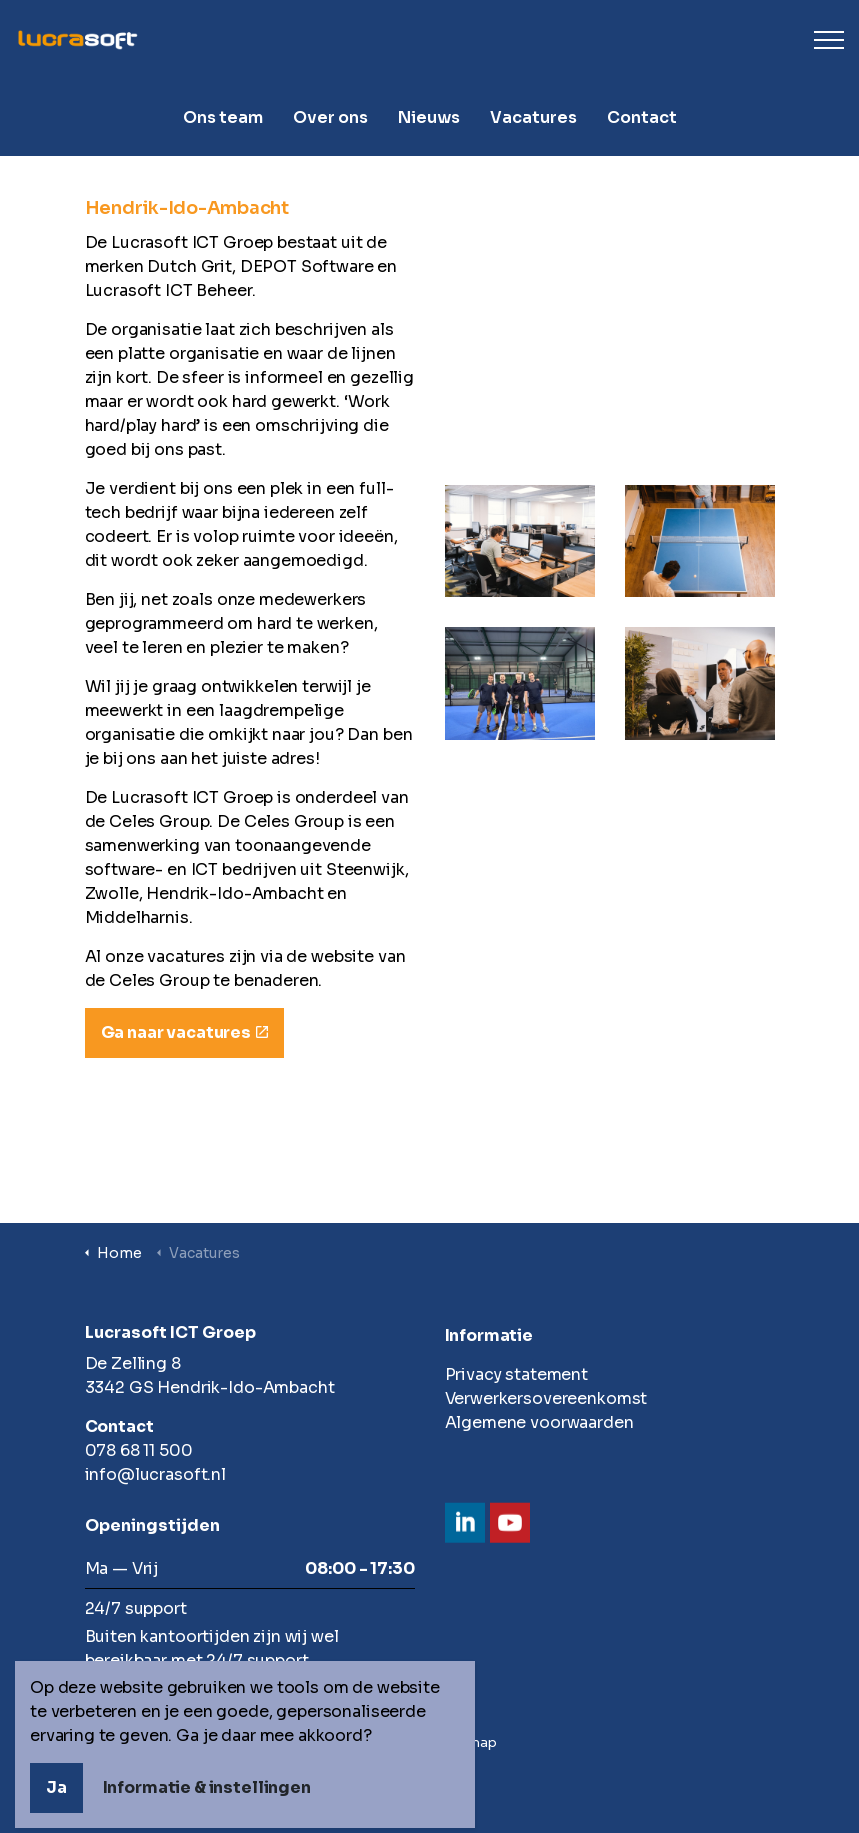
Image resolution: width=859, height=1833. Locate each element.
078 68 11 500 (139, 1450)
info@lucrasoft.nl (155, 1474)
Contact (642, 117)
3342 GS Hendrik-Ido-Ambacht (210, 1387)
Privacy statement (516, 1374)
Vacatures (533, 117)
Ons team (223, 117)
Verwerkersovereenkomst (546, 1398)
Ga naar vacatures (184, 1033)
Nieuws (429, 117)
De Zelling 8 (133, 1363)
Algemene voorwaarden (539, 1422)
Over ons (330, 117)
